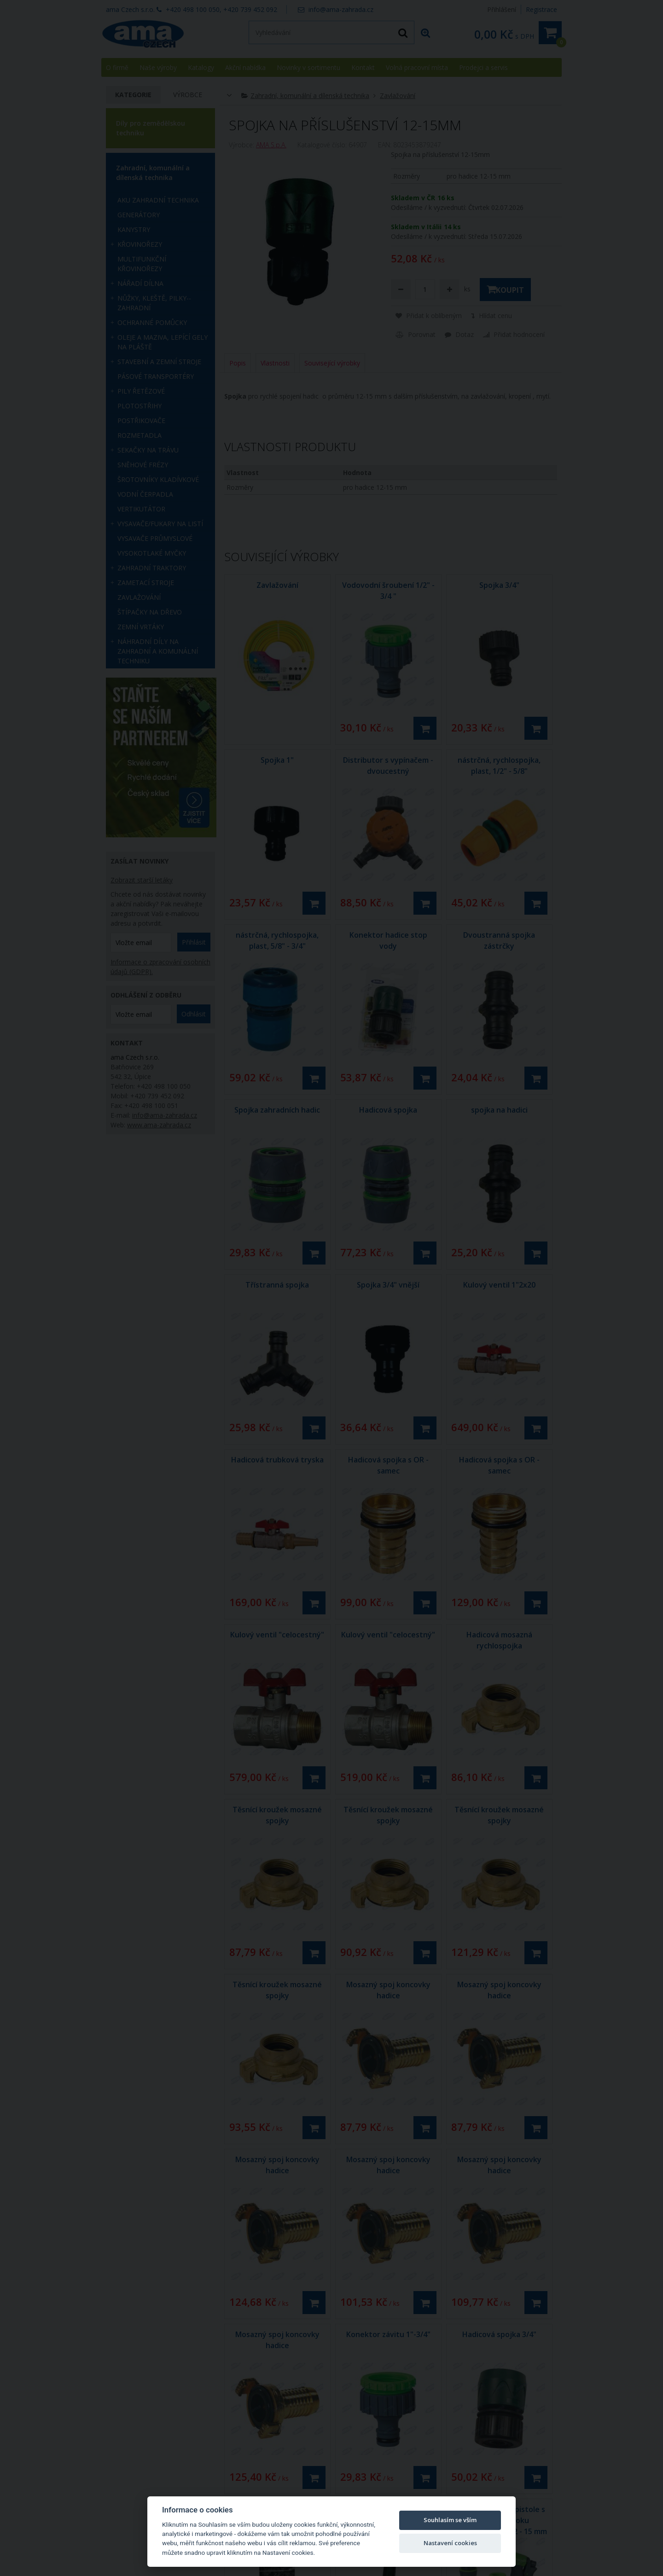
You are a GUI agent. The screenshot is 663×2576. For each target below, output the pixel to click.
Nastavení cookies (450, 2543)
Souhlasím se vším (450, 2520)
